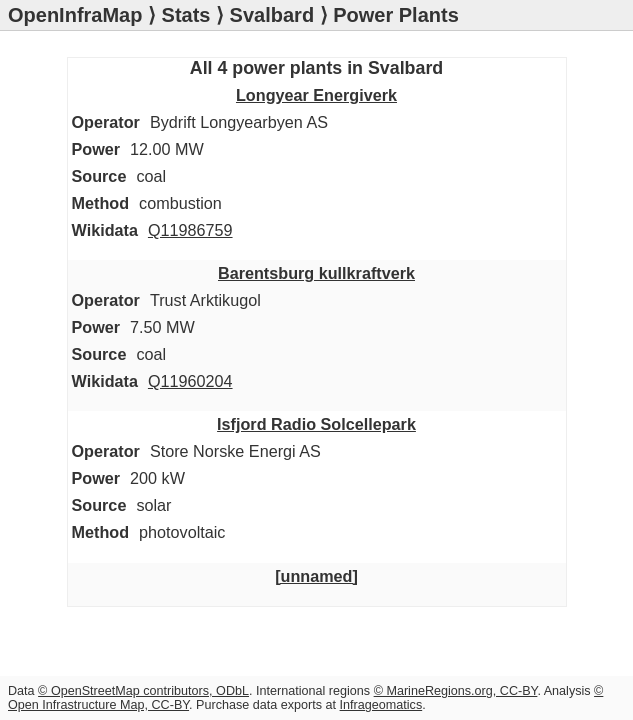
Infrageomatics (381, 705)
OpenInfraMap (75, 15)
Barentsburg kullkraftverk (316, 273)
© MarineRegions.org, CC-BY (456, 691)
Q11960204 (190, 381)
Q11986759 (190, 230)
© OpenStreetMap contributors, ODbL (143, 691)
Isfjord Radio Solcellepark (316, 424)
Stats (186, 15)
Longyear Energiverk (316, 95)
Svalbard (272, 15)
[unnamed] (316, 576)
